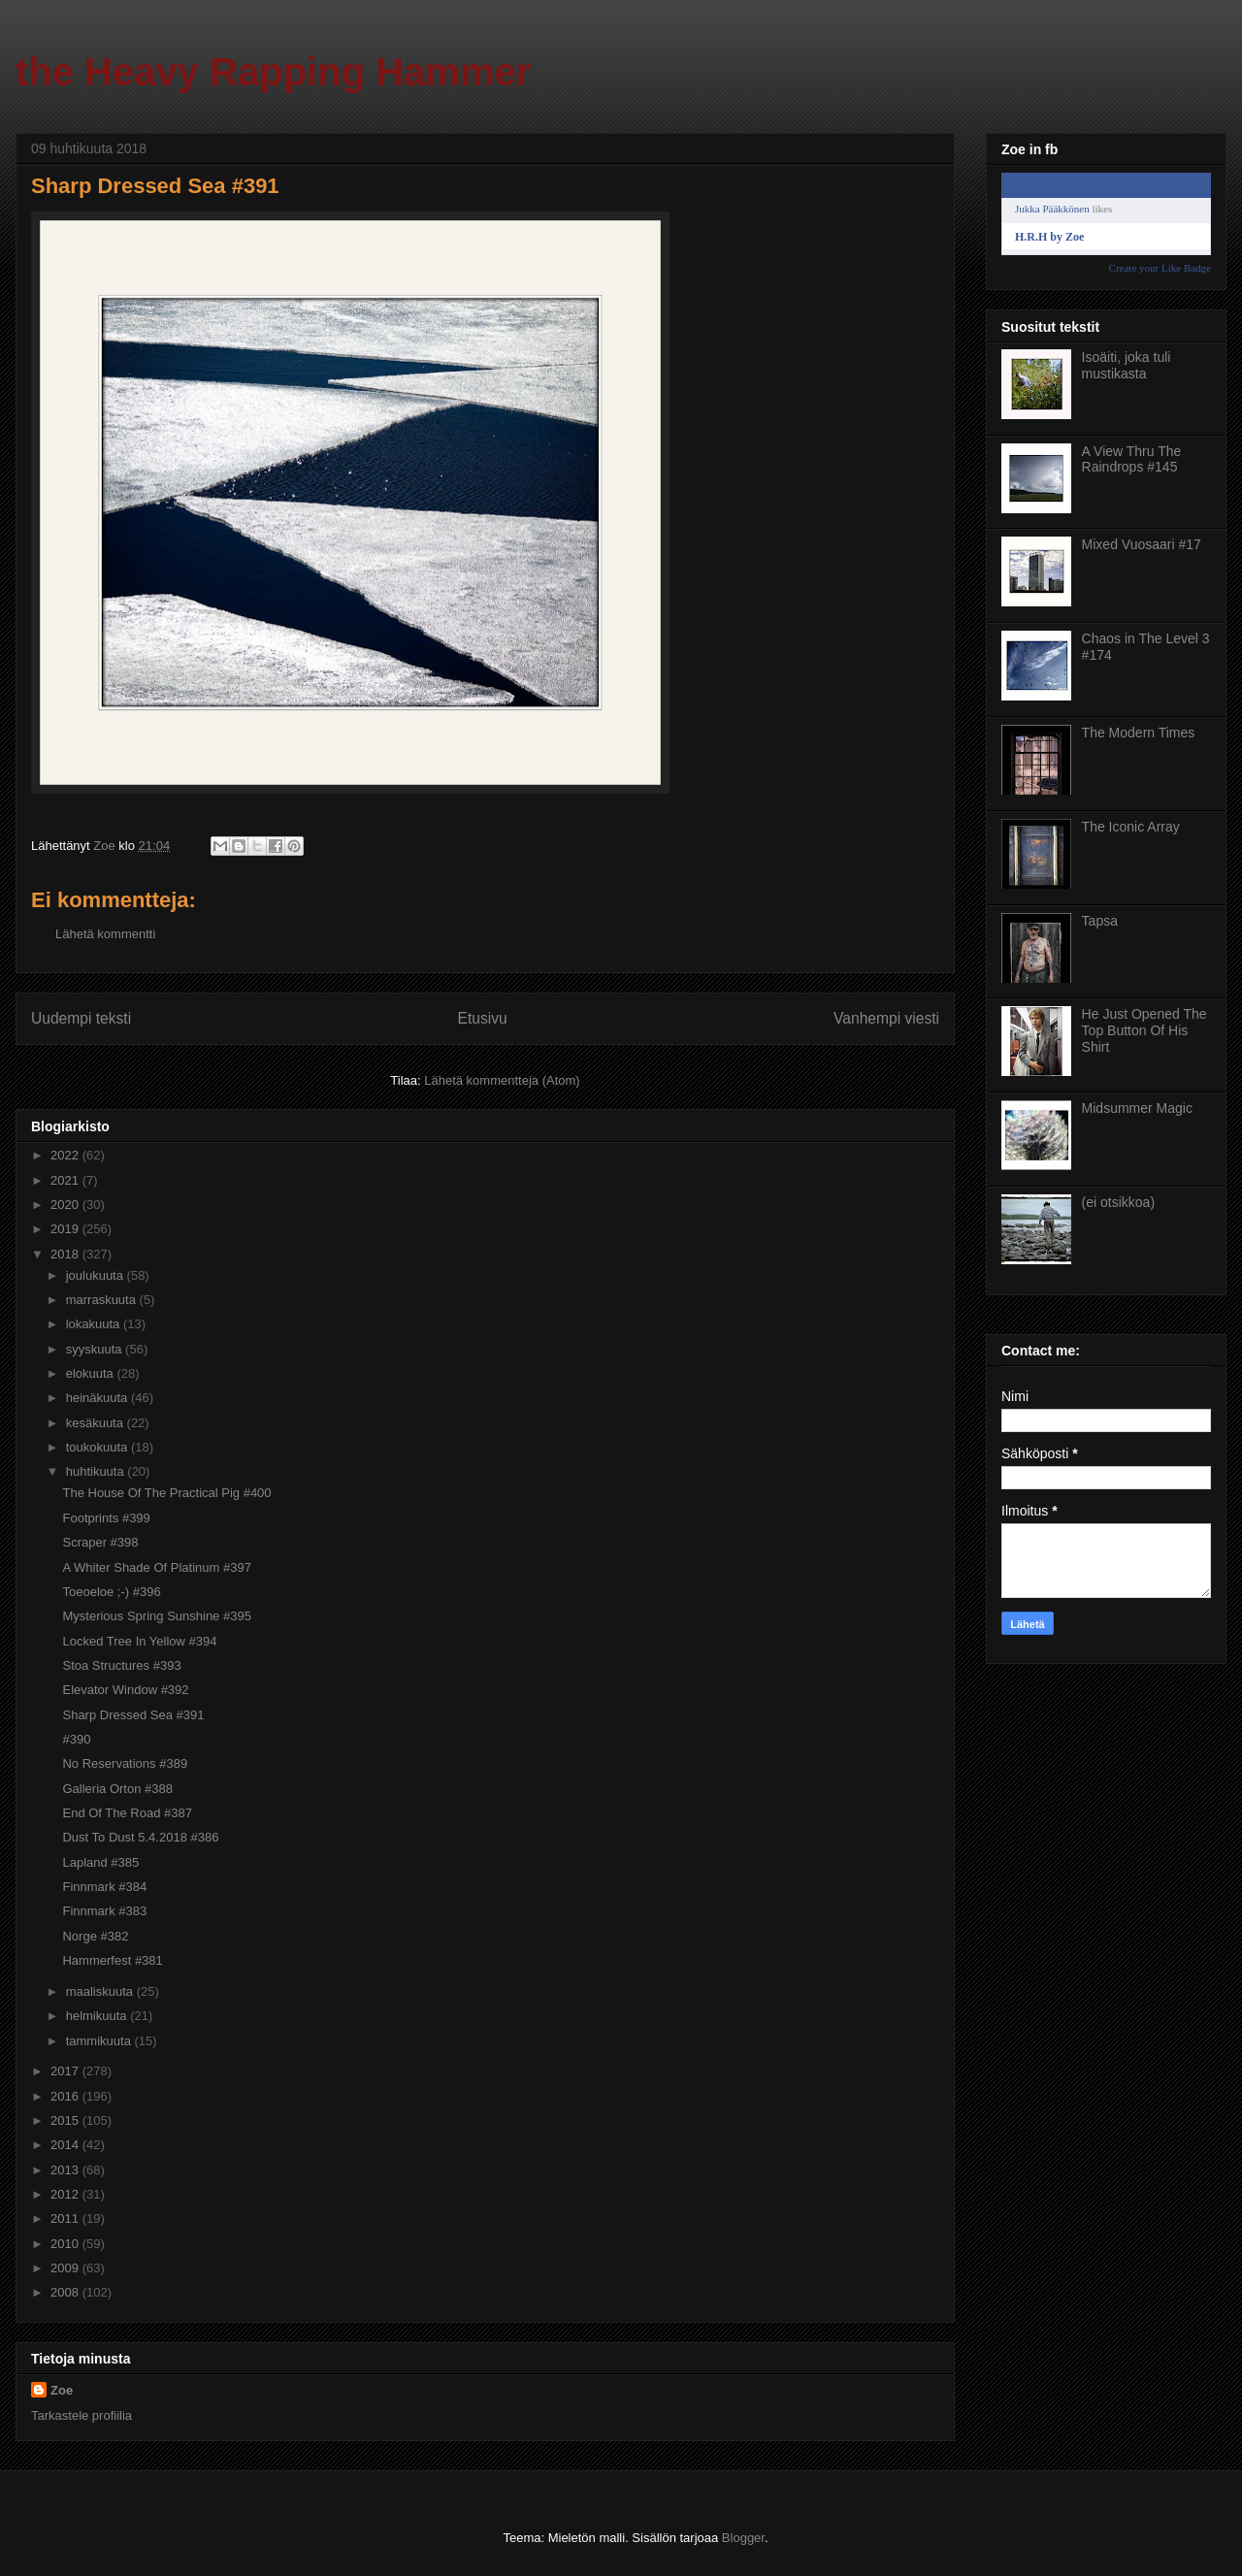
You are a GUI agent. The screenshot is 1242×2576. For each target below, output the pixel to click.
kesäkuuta (96, 1423)
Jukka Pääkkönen (1052, 208)
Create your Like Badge (1160, 268)
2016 (66, 2096)
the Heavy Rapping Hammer (273, 71)
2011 (66, 2218)
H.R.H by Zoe (1049, 237)
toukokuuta (98, 1447)
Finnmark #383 (104, 1911)
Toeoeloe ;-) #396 (111, 1591)
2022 (66, 1155)
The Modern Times (1138, 732)
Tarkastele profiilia (81, 2415)
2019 (66, 1229)
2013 (66, 2170)
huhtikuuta (97, 1471)
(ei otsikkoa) (1118, 1202)
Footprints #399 (105, 1518)
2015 (66, 2120)
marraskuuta (103, 1299)
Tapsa (1100, 921)
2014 (66, 2144)
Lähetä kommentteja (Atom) (501, 1080)
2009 (66, 2268)
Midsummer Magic (1137, 1108)
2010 (66, 2243)
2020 (66, 1204)
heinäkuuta (98, 1397)
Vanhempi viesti (886, 1018)
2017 (66, 2071)
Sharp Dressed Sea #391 (133, 1715)
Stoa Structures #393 (121, 1665)
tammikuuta (100, 2041)
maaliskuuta (101, 1991)
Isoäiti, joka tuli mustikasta (1126, 365)
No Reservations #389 (124, 1763)
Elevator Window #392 (125, 1689)
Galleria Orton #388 (117, 1788)
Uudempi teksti (81, 1018)
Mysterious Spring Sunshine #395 (156, 1616)
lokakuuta (94, 1324)
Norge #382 (95, 1936)
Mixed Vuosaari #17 (1141, 544)
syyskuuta (95, 1349)
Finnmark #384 (104, 1886)
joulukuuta (96, 1275)
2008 (66, 2292)
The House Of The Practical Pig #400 (166, 1492)
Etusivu (482, 1018)
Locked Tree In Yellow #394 (139, 1641)
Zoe (61, 2390)
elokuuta (91, 1373)
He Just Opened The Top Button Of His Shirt (1144, 1030)
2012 (66, 2194)
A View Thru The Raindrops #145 (1132, 459)
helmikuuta (98, 2015)
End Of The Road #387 (126, 1813)
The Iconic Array (1131, 826)
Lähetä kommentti (105, 934)
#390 (76, 1739)
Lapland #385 (100, 1862)
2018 (66, 1254)
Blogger (743, 2537)
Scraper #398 (100, 1542)
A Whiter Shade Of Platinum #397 (156, 1567)
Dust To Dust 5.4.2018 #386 (140, 1837)
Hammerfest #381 (112, 1960)
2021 (66, 1180)
